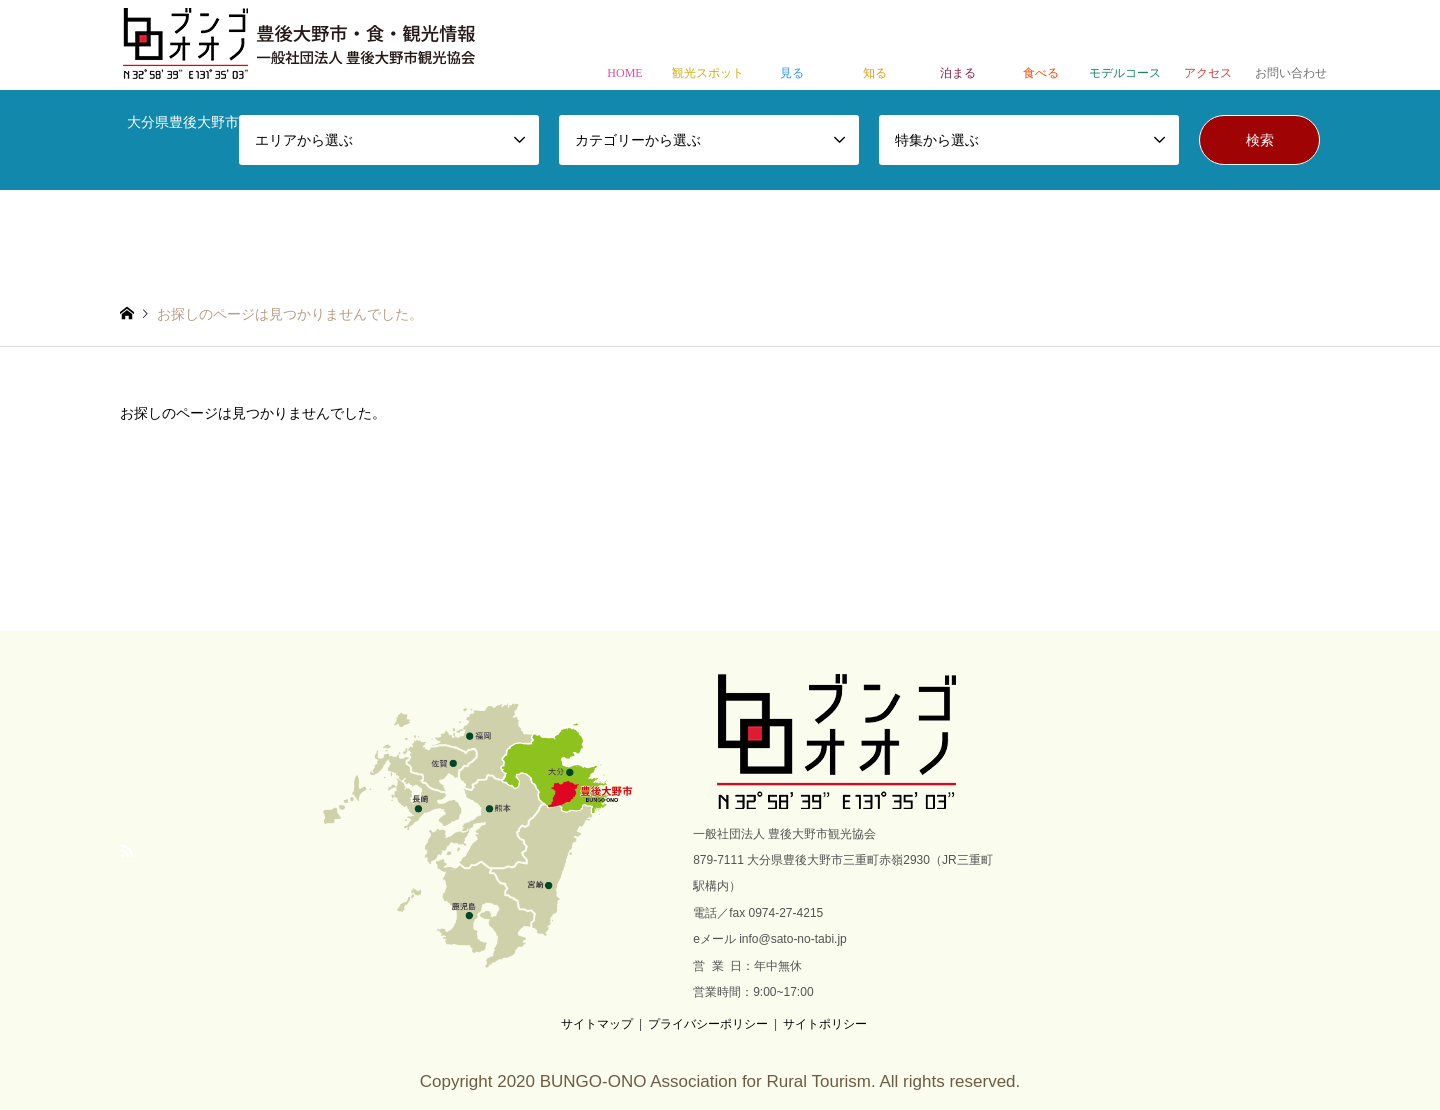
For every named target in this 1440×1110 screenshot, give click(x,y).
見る (791, 46)
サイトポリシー (825, 1024)
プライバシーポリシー (708, 1024)
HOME (624, 46)
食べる (1041, 46)
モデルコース (1124, 46)
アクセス (1207, 46)
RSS (127, 851)
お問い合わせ (1291, 46)
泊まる (958, 46)
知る (874, 46)
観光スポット (708, 46)
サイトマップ (597, 1024)
